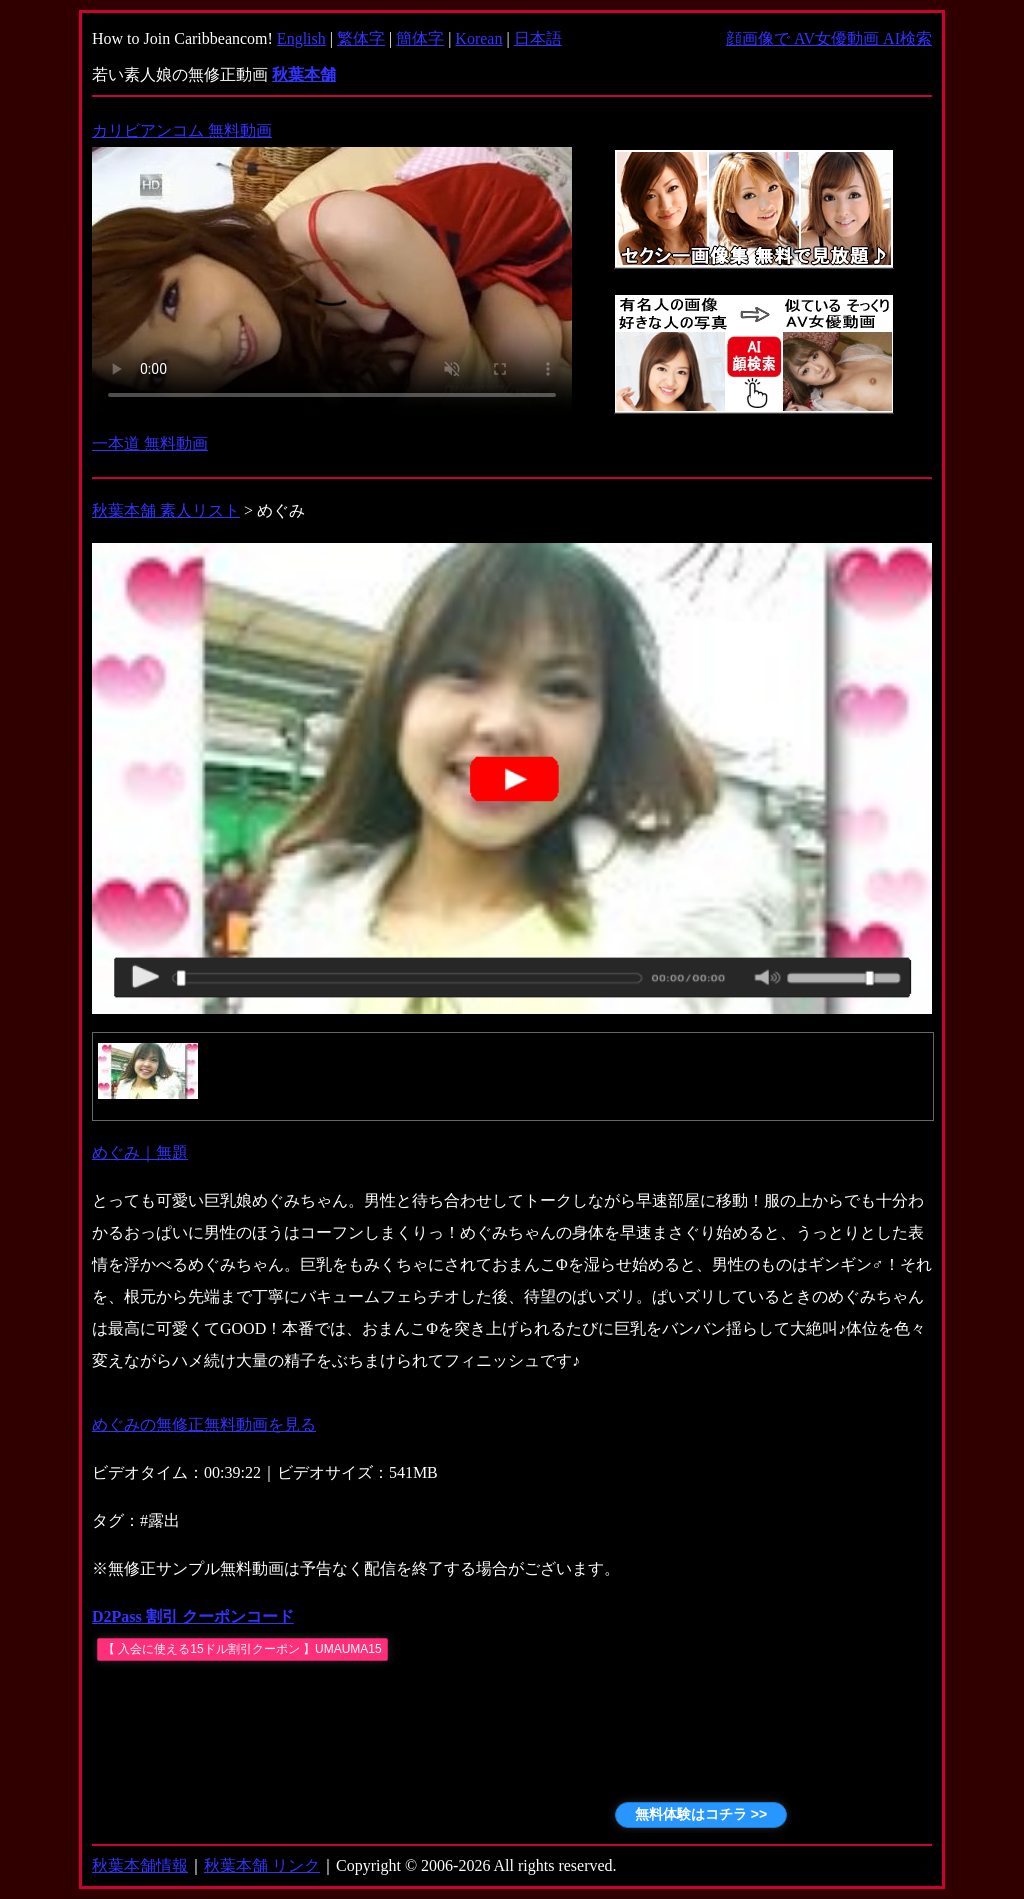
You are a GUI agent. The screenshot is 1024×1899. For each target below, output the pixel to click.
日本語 (538, 38)
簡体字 (420, 38)
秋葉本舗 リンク (262, 1865)
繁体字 (361, 38)
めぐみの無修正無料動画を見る (204, 1424)
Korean (478, 38)
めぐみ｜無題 (140, 1152)
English (301, 38)
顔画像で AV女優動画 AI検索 (829, 38)
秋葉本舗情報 (140, 1865)
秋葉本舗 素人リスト (166, 510)
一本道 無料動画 (150, 443)
